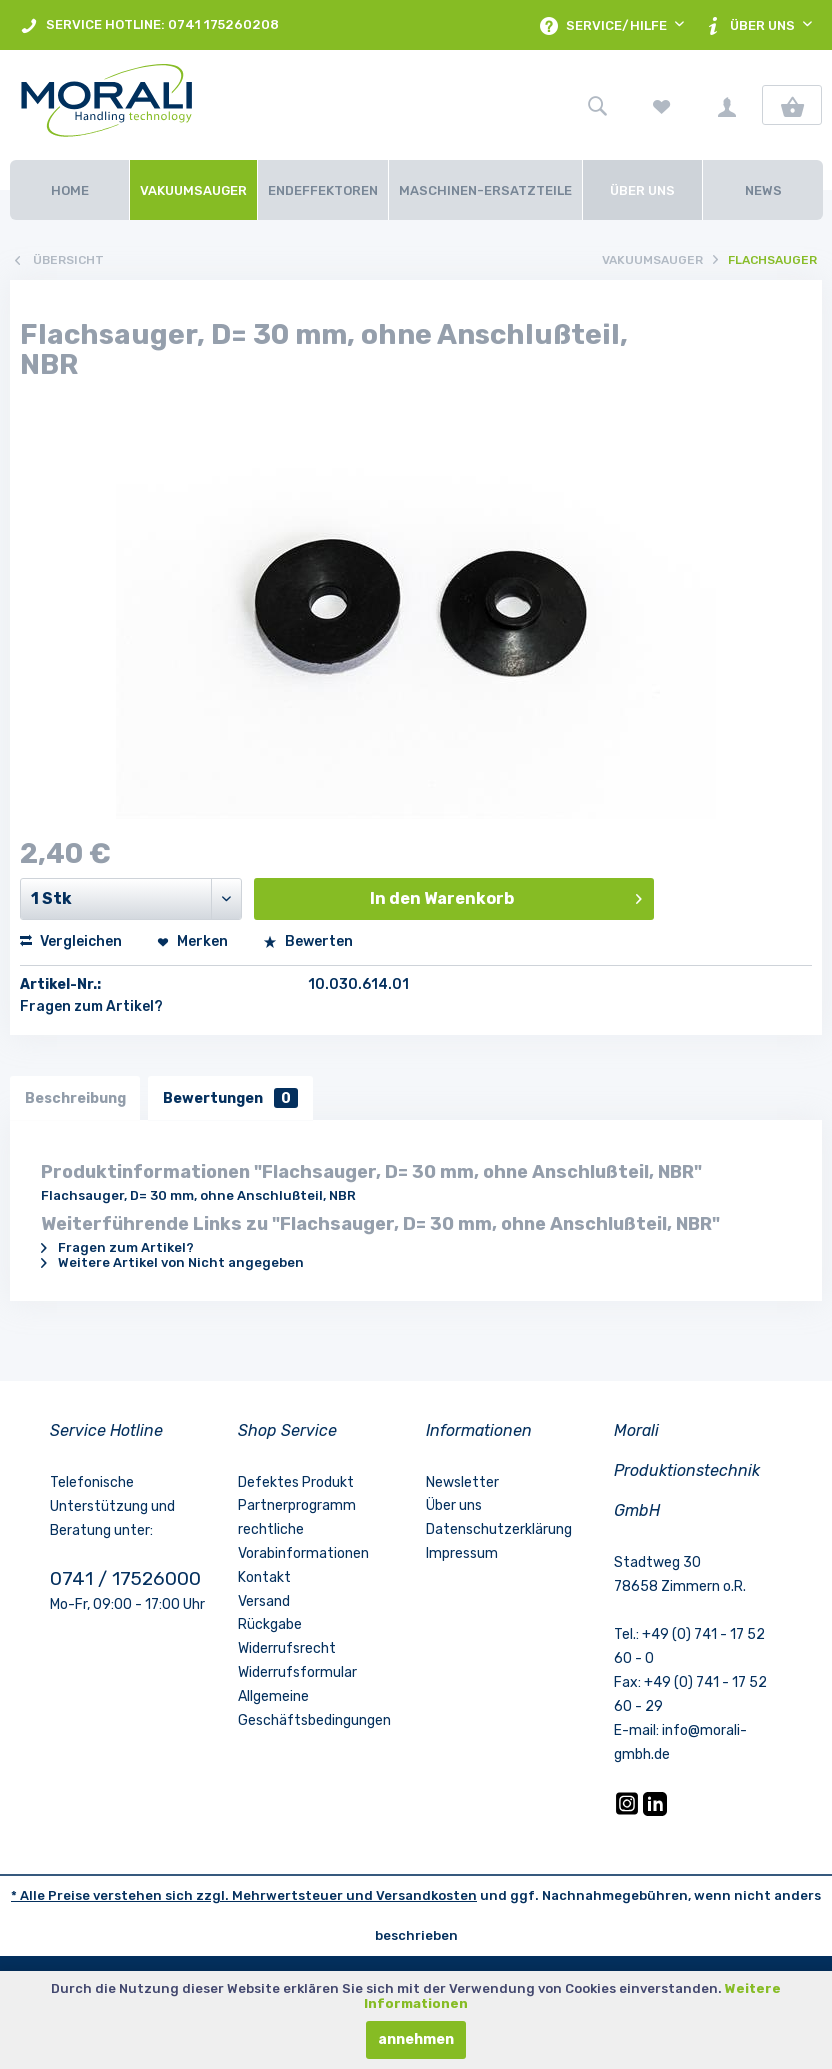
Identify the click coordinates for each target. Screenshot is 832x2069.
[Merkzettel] (662, 105)
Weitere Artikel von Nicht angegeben (172, 1262)
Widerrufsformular (297, 1672)
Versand (264, 1601)
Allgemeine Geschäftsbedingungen (314, 1708)
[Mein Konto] (727, 105)
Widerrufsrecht (287, 1649)
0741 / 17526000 (125, 1578)
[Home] (69, 190)
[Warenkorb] (792, 105)
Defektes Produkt (296, 1482)
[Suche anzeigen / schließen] (597, 105)
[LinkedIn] (655, 1811)
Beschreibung (75, 1097)
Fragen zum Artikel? (91, 1006)
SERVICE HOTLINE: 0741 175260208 (149, 25)
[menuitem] (149, 25)
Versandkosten (426, 1895)
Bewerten (308, 941)
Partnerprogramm (297, 1506)
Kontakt (264, 1577)
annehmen (416, 2039)
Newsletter (462, 1482)
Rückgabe (270, 1625)
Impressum (462, 1553)
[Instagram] (628, 1811)
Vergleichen (71, 941)
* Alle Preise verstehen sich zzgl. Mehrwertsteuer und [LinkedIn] (193, 1895)
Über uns (454, 1506)
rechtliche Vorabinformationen (303, 1542)
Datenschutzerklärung (499, 1530)
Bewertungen (231, 1097)
